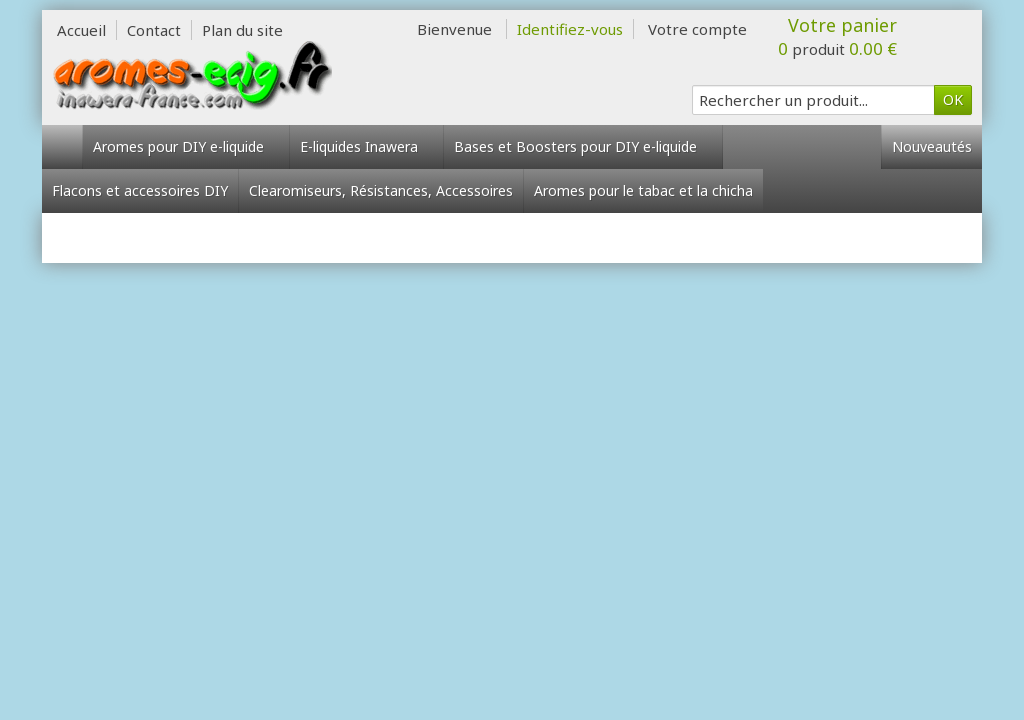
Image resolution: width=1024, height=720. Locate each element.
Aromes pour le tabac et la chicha (643, 190)
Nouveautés (932, 146)
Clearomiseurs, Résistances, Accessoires (381, 190)
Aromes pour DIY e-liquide (186, 146)
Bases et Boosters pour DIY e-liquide (583, 146)
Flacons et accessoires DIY (140, 190)
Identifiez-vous (570, 29)
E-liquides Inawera (366, 146)
